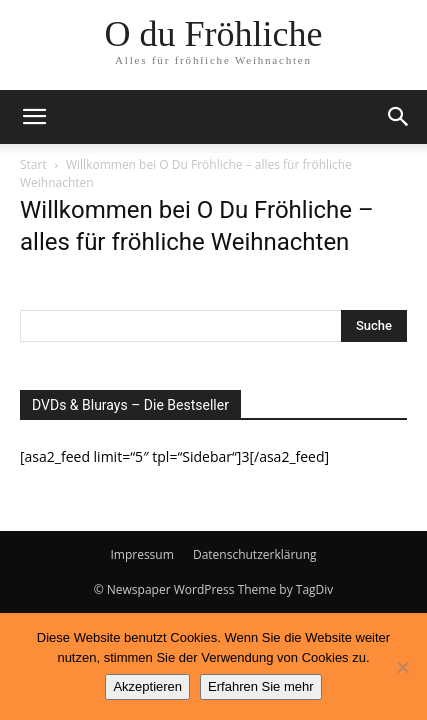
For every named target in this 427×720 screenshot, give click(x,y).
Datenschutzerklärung (255, 554)
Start (33, 164)
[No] (402, 667)
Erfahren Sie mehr (261, 686)
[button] (34, 117)
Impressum (141, 554)
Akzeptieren (147, 686)
